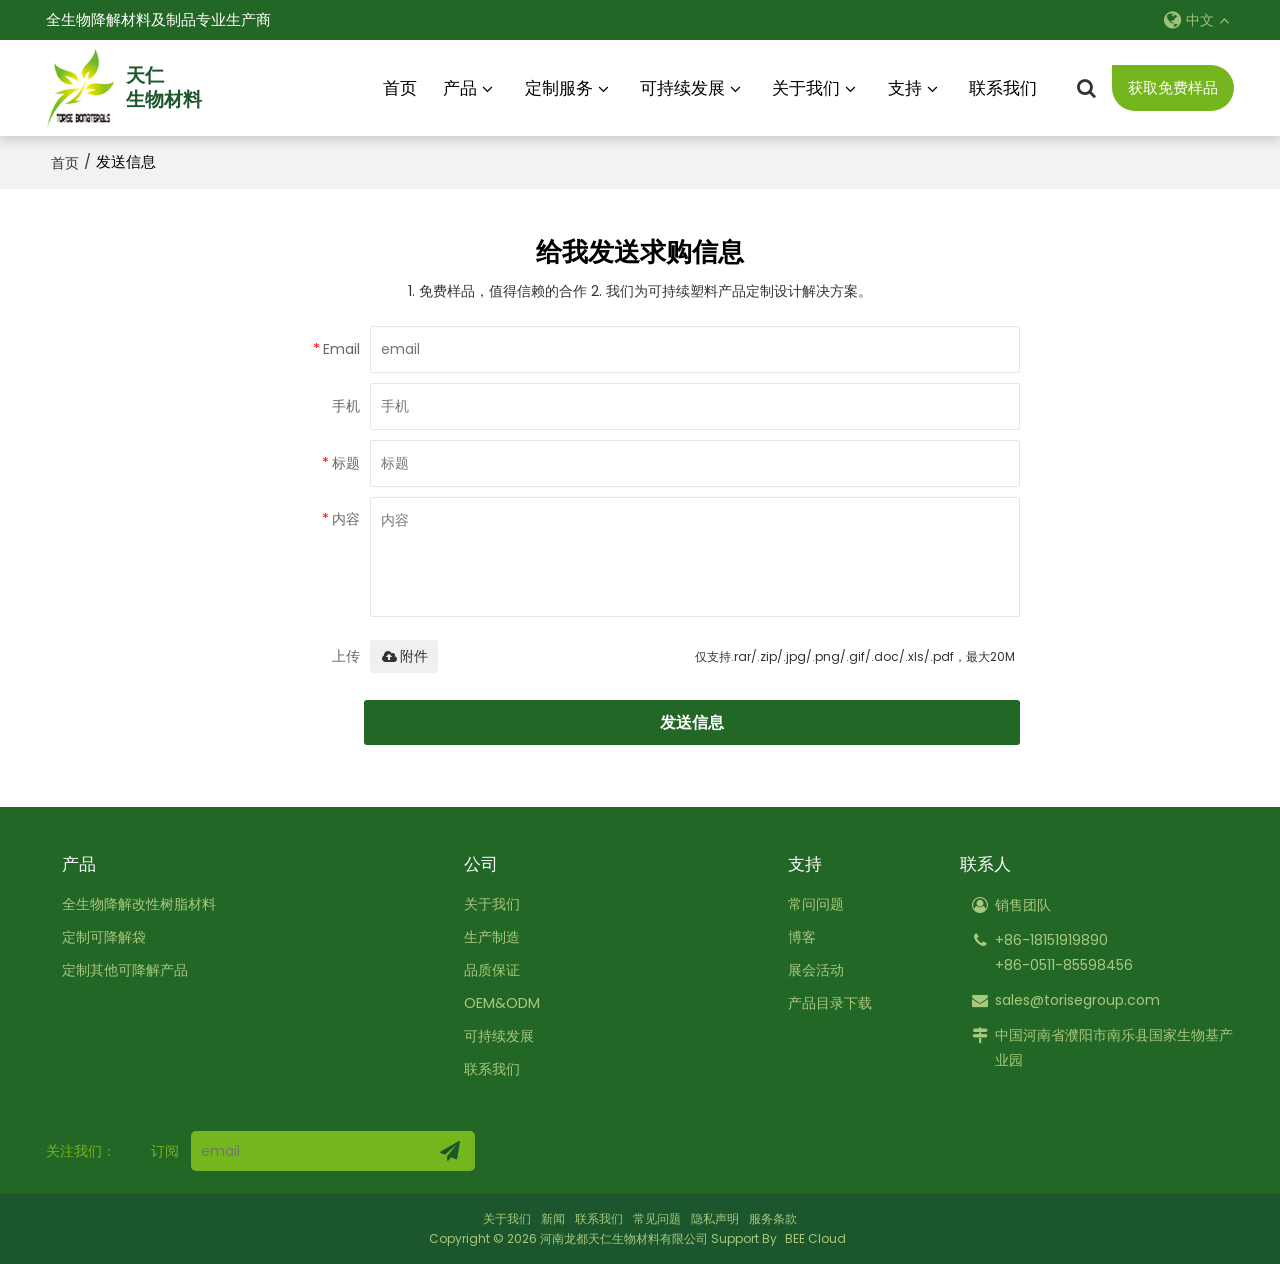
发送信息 (695, 721)
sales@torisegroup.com (1077, 999)
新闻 (553, 1218)
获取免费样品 (1173, 88)
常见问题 (657, 1218)
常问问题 (812, 903)
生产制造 (497, 936)
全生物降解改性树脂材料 (144, 903)
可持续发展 (682, 87)
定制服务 (559, 87)
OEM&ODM (505, 1002)
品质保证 (497, 969)
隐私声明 (715, 1218)
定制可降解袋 (107, 936)
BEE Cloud (815, 1238)
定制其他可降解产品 (129, 969)
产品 (460, 87)
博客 (797, 936)
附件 (404, 655)
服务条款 (773, 1218)
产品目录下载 (827, 1002)
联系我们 (1003, 87)
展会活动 (812, 969)
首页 (400, 87)
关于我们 (806, 87)
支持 (905, 87)
